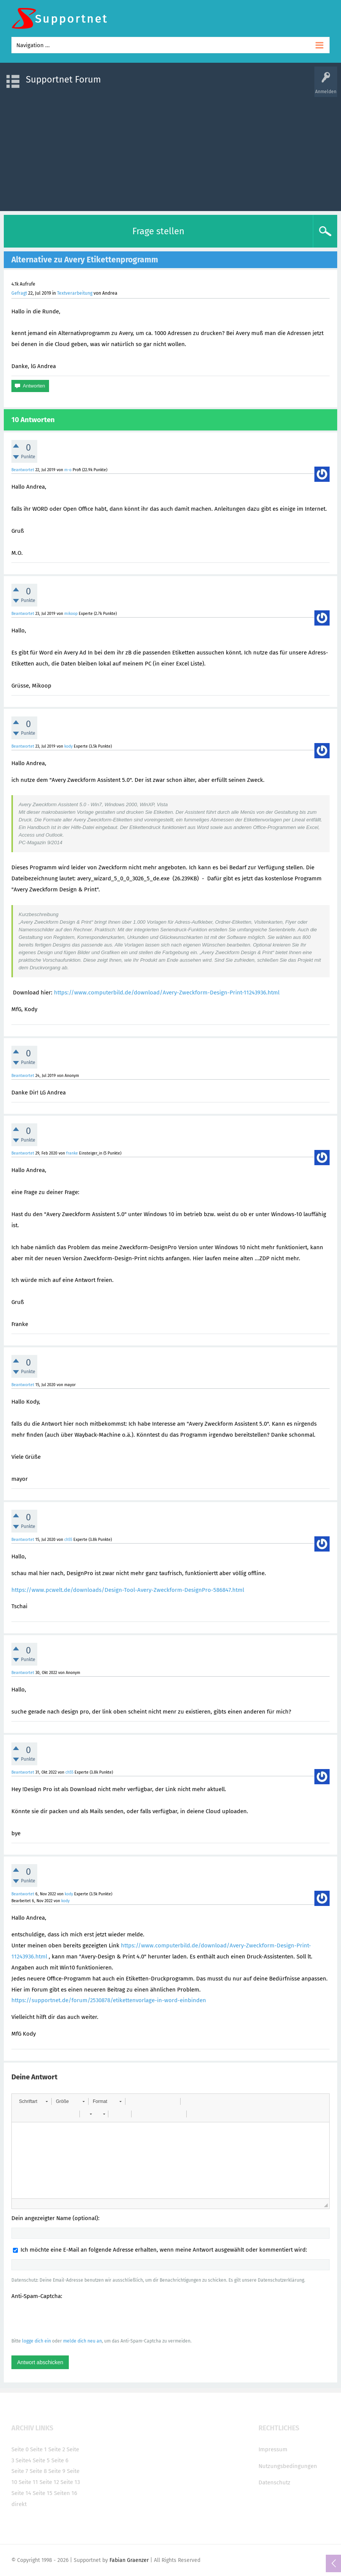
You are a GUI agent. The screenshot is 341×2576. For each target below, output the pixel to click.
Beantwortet (22, 469)
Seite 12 (49, 2482)
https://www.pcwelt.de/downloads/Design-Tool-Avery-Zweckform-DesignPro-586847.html (127, 1590)
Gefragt (19, 293)
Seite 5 (41, 2460)
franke (72, 1153)
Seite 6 (59, 2460)
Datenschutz (274, 2482)
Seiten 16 (65, 2493)
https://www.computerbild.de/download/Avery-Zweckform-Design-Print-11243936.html (166, 992)
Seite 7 (19, 2471)
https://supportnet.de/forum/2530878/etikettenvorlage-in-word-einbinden (108, 2000)
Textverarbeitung (74, 293)
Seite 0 (20, 2449)
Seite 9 (56, 2471)
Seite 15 (42, 2493)
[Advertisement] (170, 150)
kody (68, 746)
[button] (33, 2101)
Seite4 (23, 2460)
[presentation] (69, 2318)
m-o (67, 469)
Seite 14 (21, 2493)
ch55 (68, 1539)
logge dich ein (36, 2341)
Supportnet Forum (63, 79)
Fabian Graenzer (129, 2560)
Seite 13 (70, 2482)
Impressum (273, 2449)
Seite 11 (28, 2482)
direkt (19, 2504)
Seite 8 (38, 2471)
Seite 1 (38, 2449)
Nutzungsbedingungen (288, 2466)
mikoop (71, 613)
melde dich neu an (82, 2341)
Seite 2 (56, 2449)
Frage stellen (158, 231)
